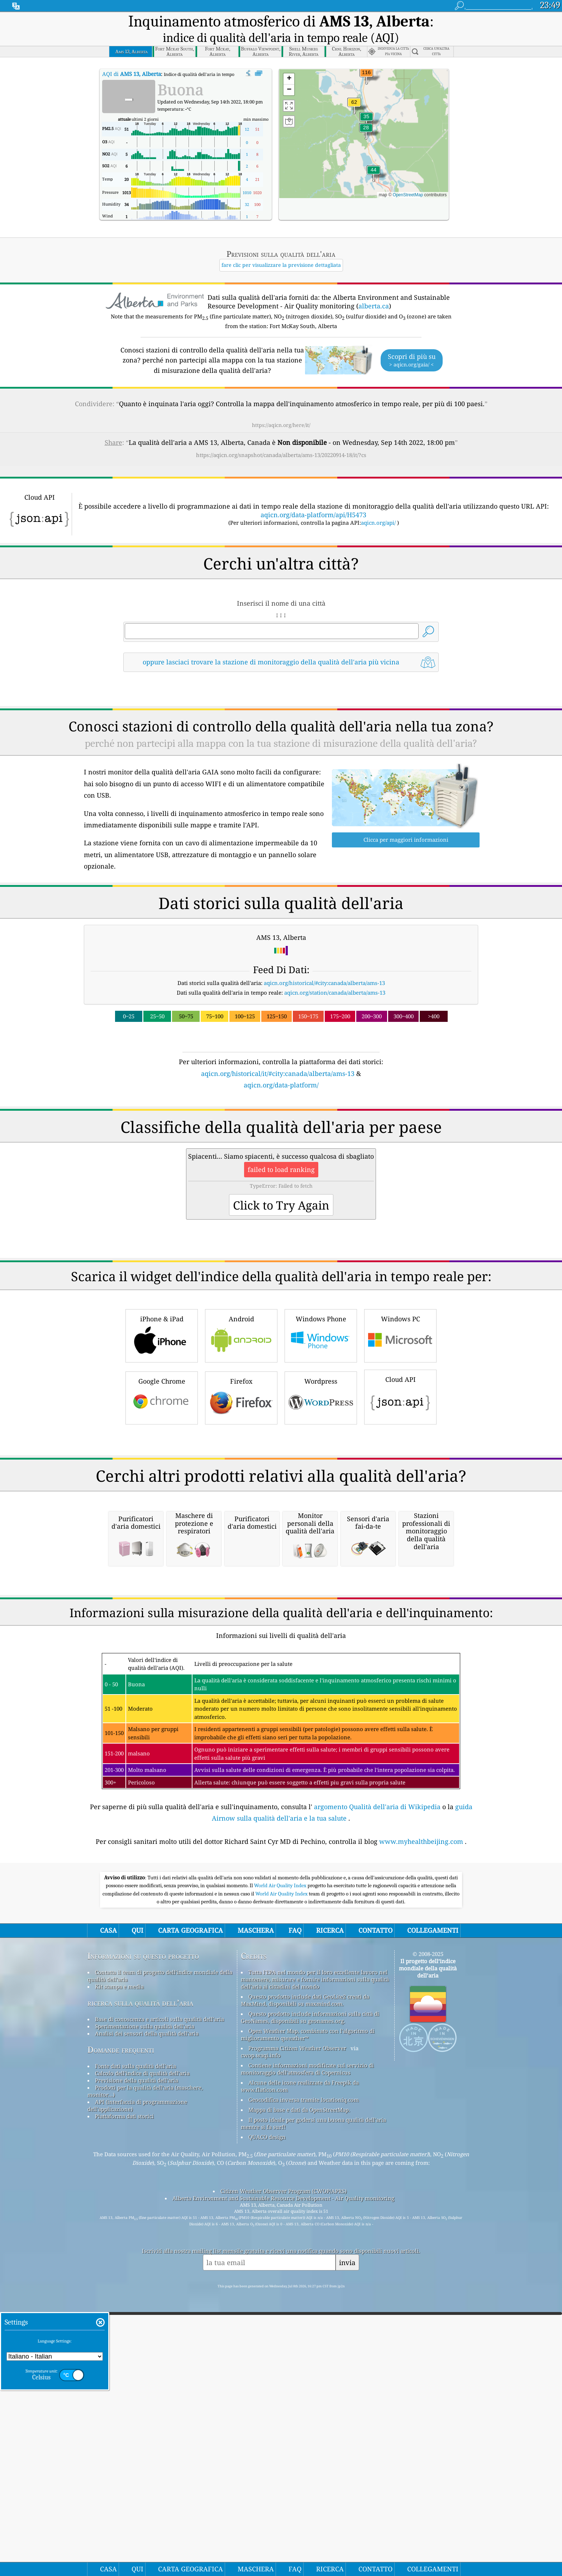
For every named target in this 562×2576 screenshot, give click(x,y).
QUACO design (267, 2417)
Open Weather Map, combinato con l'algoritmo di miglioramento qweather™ (308, 2315)
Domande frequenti (120, 2330)
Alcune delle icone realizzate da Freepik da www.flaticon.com (300, 2367)
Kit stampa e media (119, 2267)
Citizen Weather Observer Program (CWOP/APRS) (283, 2471)
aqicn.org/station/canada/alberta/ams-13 (334, 972)
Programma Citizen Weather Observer (297, 2328)
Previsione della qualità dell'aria (136, 2361)
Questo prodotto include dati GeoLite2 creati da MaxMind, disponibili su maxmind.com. (305, 2281)
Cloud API (400, 1476)
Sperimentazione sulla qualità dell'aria (144, 2307)
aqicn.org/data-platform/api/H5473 (313, 494)
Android (241, 1415)
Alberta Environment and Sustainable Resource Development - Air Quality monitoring (283, 2479)
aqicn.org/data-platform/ (281, 1065)
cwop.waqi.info (261, 2336)
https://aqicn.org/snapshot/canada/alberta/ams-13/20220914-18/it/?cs (281, 434)
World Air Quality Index (281, 2166)
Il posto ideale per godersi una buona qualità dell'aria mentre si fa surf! (313, 2404)
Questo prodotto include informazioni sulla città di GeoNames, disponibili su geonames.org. (310, 2298)
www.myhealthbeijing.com (421, 2122)
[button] (366, 57)
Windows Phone (321, 1415)
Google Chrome (161, 1477)
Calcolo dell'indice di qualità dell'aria (142, 2354)
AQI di (131, 53)
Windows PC (400, 1415)
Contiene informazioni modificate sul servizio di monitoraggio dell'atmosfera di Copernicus (307, 2349)
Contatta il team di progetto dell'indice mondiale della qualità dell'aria (159, 2256)
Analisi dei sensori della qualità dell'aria (147, 2314)
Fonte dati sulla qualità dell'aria (135, 2346)
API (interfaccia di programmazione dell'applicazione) (137, 2386)
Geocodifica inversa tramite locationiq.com (303, 2380)
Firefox (241, 1477)
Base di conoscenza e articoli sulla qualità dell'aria (159, 2299)
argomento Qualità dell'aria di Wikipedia (377, 2087)
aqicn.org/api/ (378, 502)
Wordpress (321, 1477)
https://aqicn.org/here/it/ (281, 405)
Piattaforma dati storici (124, 2396)
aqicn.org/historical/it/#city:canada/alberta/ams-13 (277, 1053)
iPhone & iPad (161, 1415)
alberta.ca (373, 286)
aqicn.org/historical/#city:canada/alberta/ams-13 (324, 962)
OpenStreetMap (408, 174)
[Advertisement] (281, 1132)
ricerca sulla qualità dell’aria (140, 2283)
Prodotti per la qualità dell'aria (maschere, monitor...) (145, 2372)
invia (347, 2543)
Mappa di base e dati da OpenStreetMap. (299, 2390)
